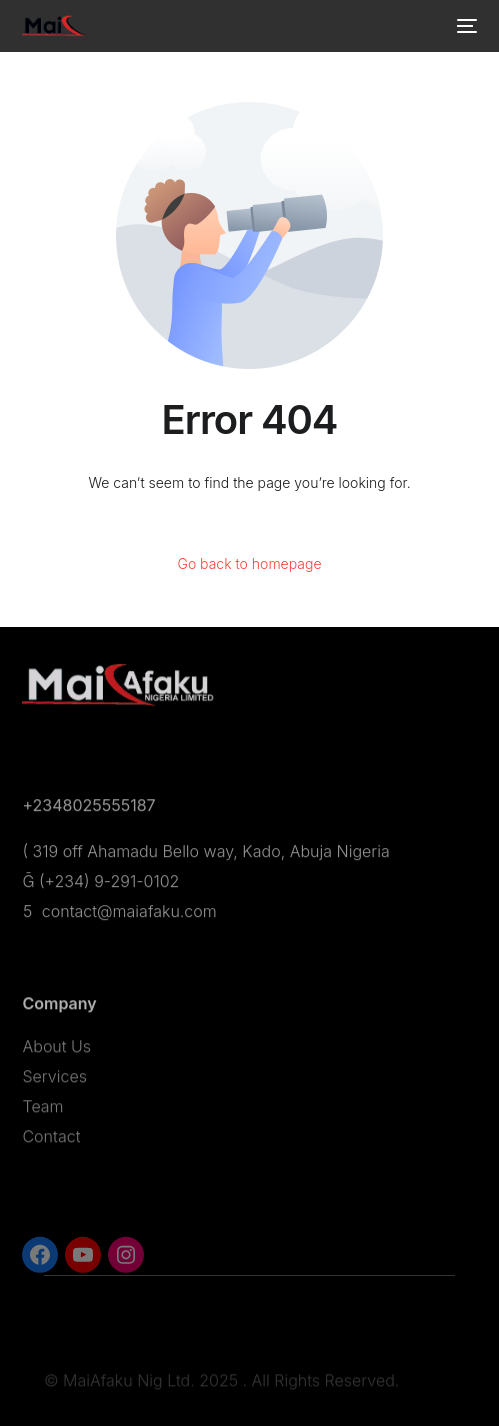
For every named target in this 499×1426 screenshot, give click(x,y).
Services (54, 1082)
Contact (51, 1142)
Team (42, 1112)
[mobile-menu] (465, 26)
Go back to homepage (249, 563)
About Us (56, 1052)
